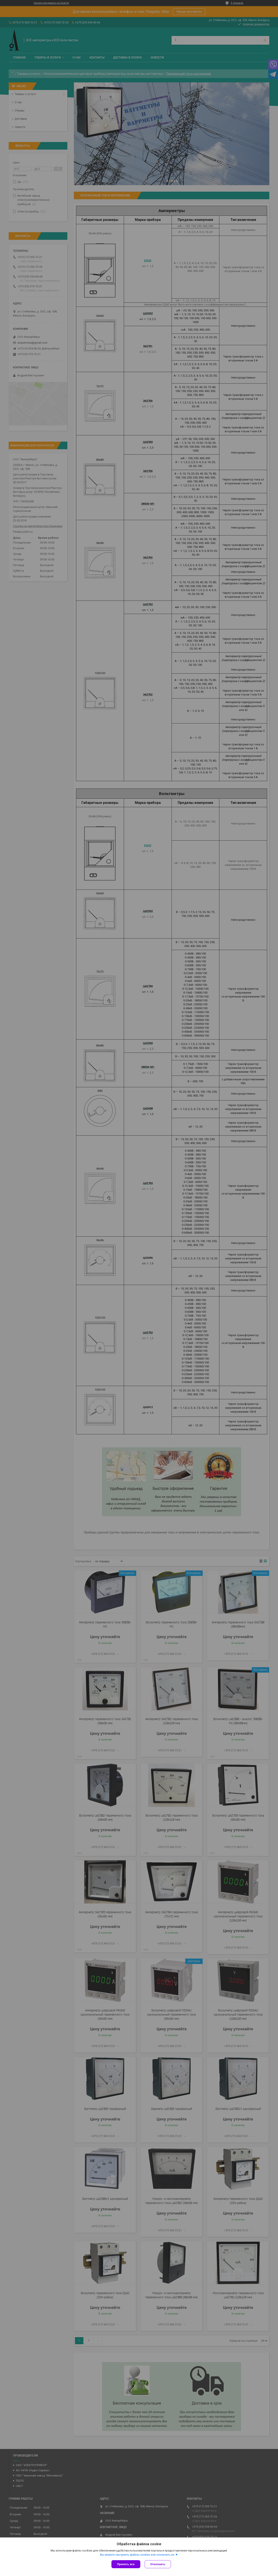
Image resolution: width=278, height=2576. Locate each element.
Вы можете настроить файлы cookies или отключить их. (137, 2554)
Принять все (126, 2564)
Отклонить (157, 2564)
